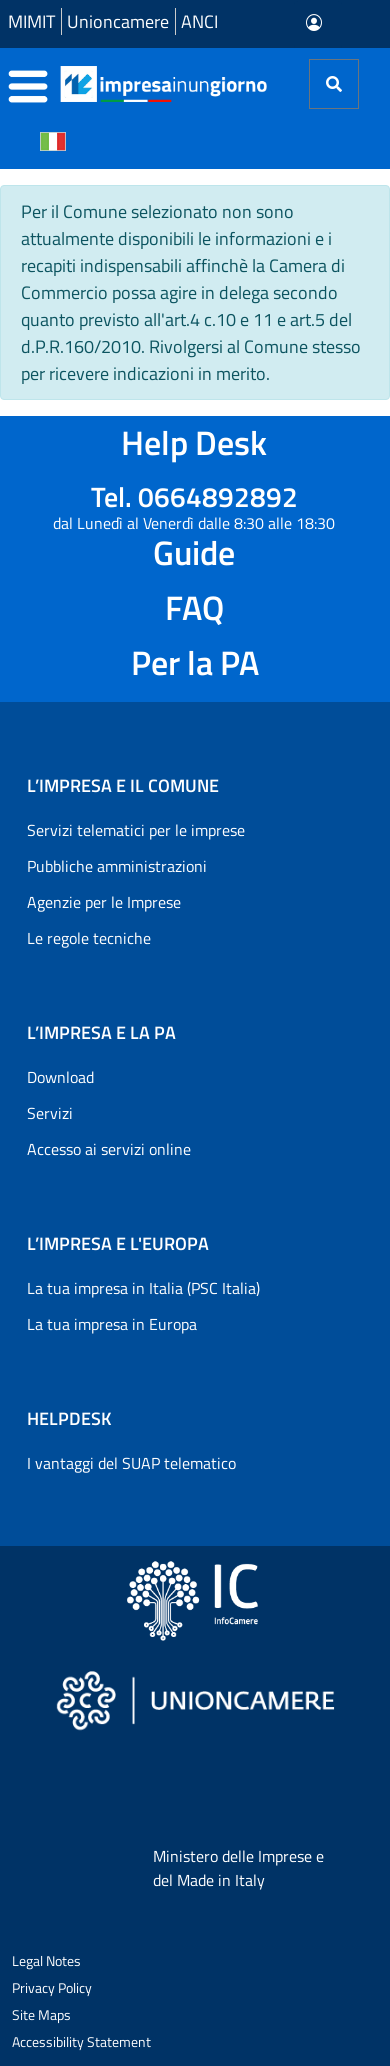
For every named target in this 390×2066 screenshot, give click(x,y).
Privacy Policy (52, 1987)
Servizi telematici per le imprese (136, 830)
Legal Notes (46, 1960)
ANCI (199, 21)
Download (60, 1077)
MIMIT (31, 21)
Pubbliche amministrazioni (117, 866)
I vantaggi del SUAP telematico (131, 1463)
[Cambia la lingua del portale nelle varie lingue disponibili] (53, 140)
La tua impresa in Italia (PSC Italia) (143, 1288)
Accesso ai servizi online (109, 1149)
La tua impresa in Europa (112, 1324)
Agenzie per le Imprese (104, 902)
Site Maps (41, 2014)
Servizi (50, 1113)
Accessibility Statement (81, 2041)
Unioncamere (118, 21)
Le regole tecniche (89, 938)
